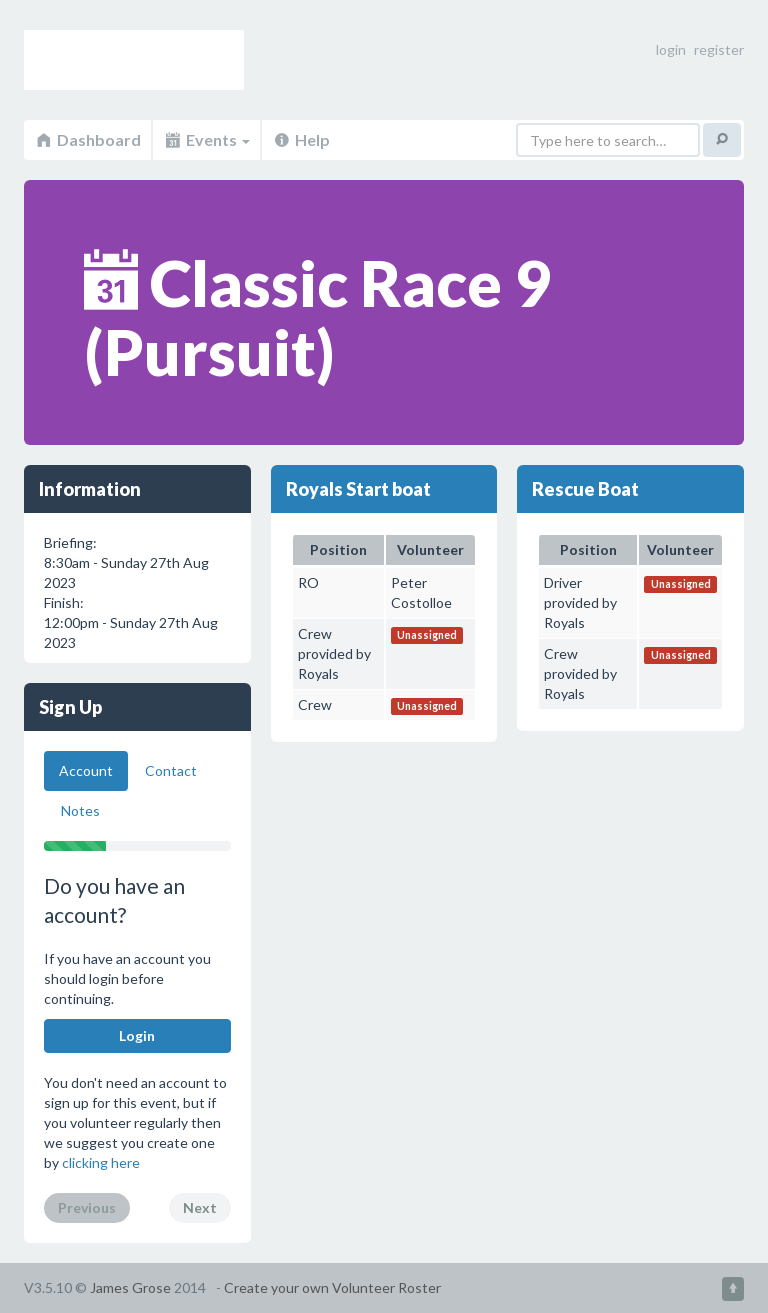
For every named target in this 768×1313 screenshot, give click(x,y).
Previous (87, 1207)
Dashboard (87, 139)
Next (200, 1207)
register (719, 49)
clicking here (101, 1162)
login (671, 49)
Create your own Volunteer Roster (332, 1287)
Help (301, 139)
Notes (80, 810)
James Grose (130, 1287)
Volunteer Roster (134, 60)
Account (86, 770)
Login (137, 1035)
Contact (171, 770)
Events (206, 139)
